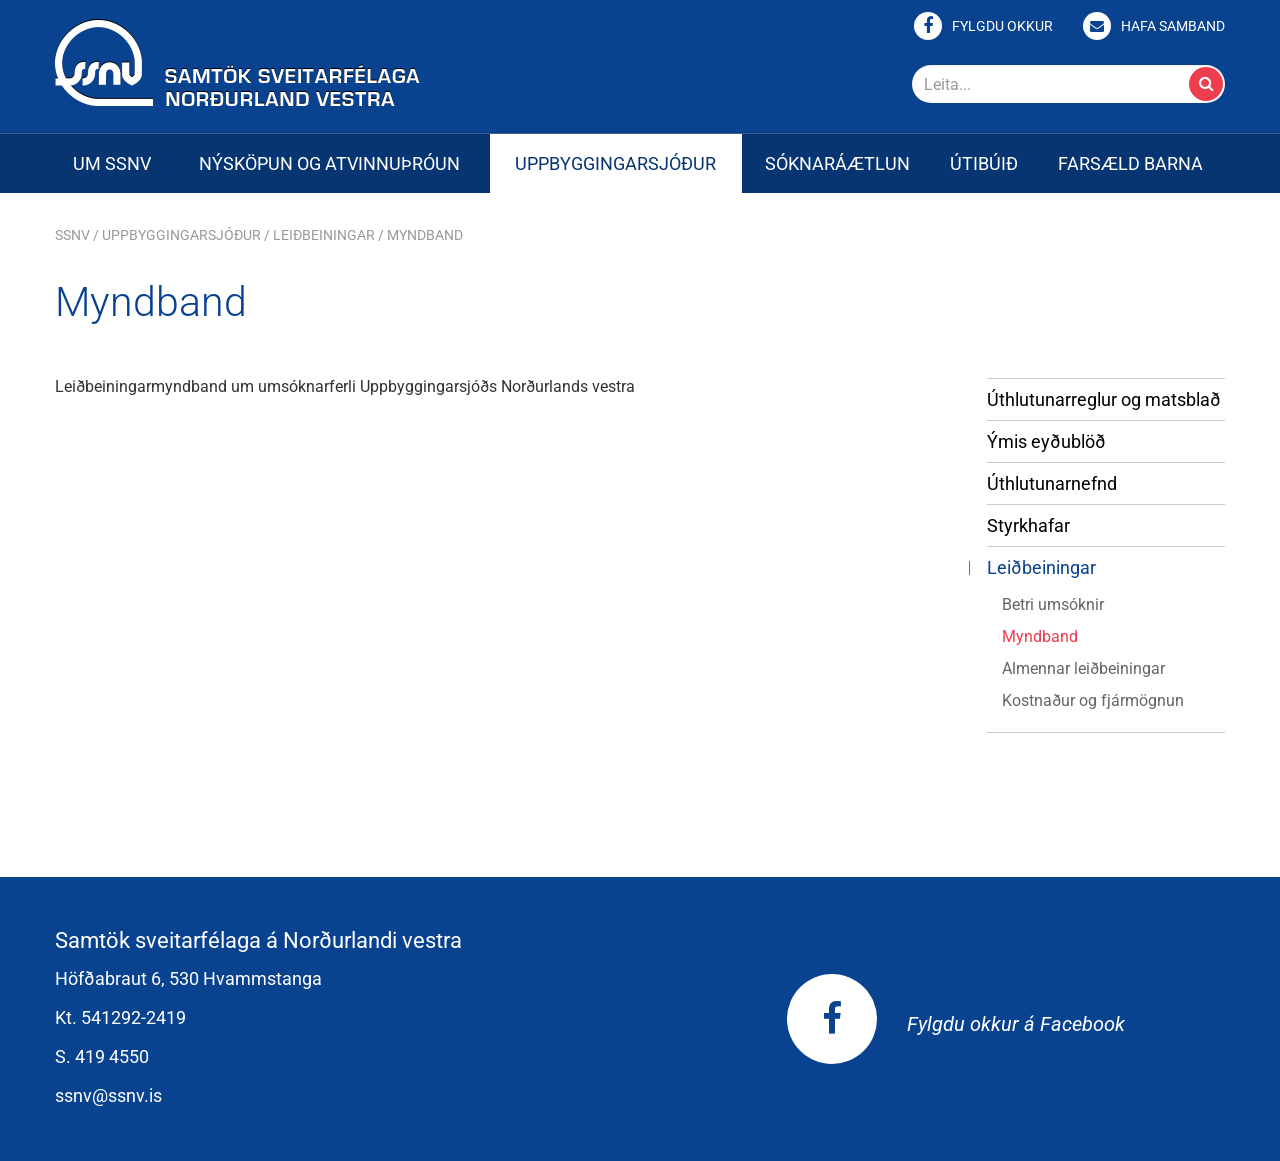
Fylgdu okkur (1002, 26)
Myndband (425, 235)
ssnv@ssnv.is (108, 1095)
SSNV (72, 235)
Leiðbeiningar (324, 235)
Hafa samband (1173, 26)
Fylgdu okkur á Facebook (956, 1024)
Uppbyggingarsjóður (181, 235)
